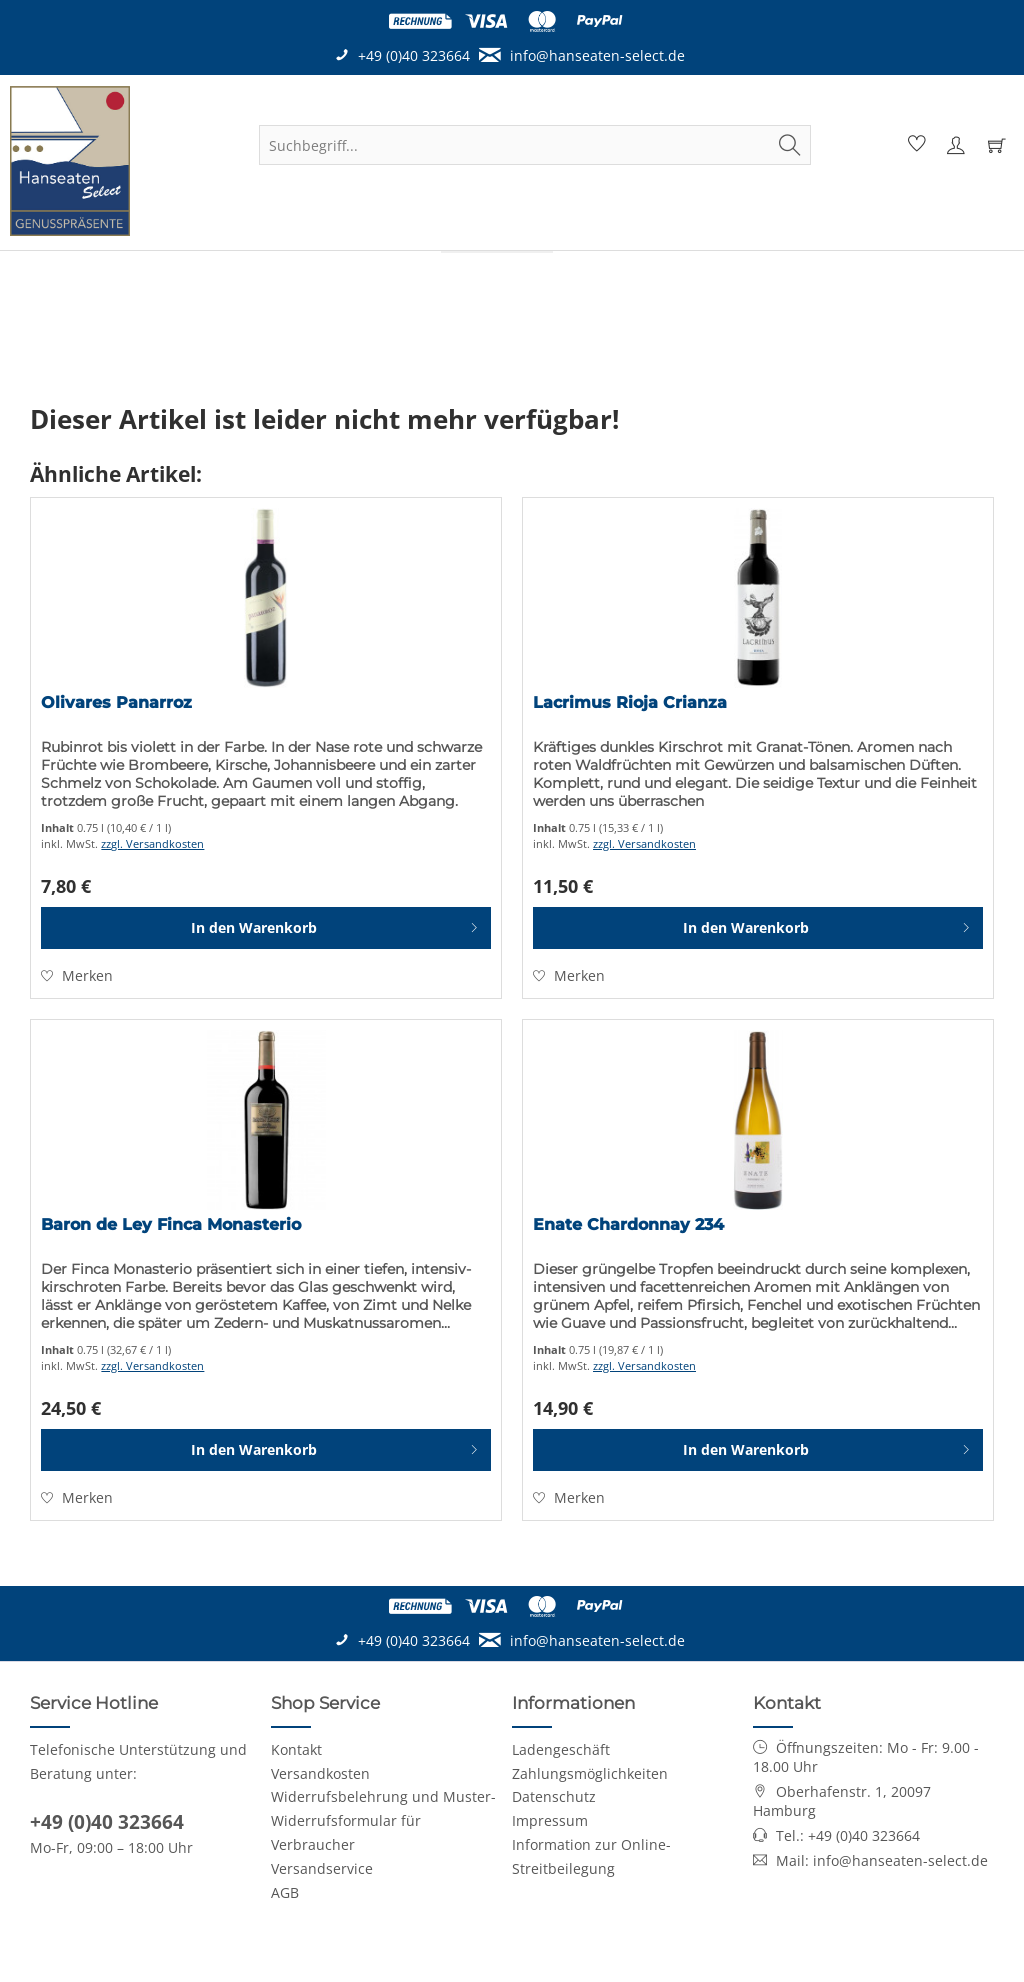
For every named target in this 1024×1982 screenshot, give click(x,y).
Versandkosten (320, 1773)
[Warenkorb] (996, 145)
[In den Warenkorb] (266, 928)
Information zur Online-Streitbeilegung (591, 1856)
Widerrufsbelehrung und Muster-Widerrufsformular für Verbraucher (383, 1820)
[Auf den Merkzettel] (77, 976)
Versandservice (322, 1868)
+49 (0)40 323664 (107, 1822)
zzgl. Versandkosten (152, 843)
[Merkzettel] (914, 145)
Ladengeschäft (561, 1749)
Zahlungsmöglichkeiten (590, 1773)
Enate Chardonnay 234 (628, 1224)
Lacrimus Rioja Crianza (630, 702)
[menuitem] (535, 145)
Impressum (550, 1820)
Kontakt (296, 1749)
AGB (285, 1892)
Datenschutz (554, 1796)
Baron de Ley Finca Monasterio (171, 1224)
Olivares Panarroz (116, 702)
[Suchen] (790, 145)
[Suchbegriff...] (535, 145)
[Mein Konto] (955, 145)
